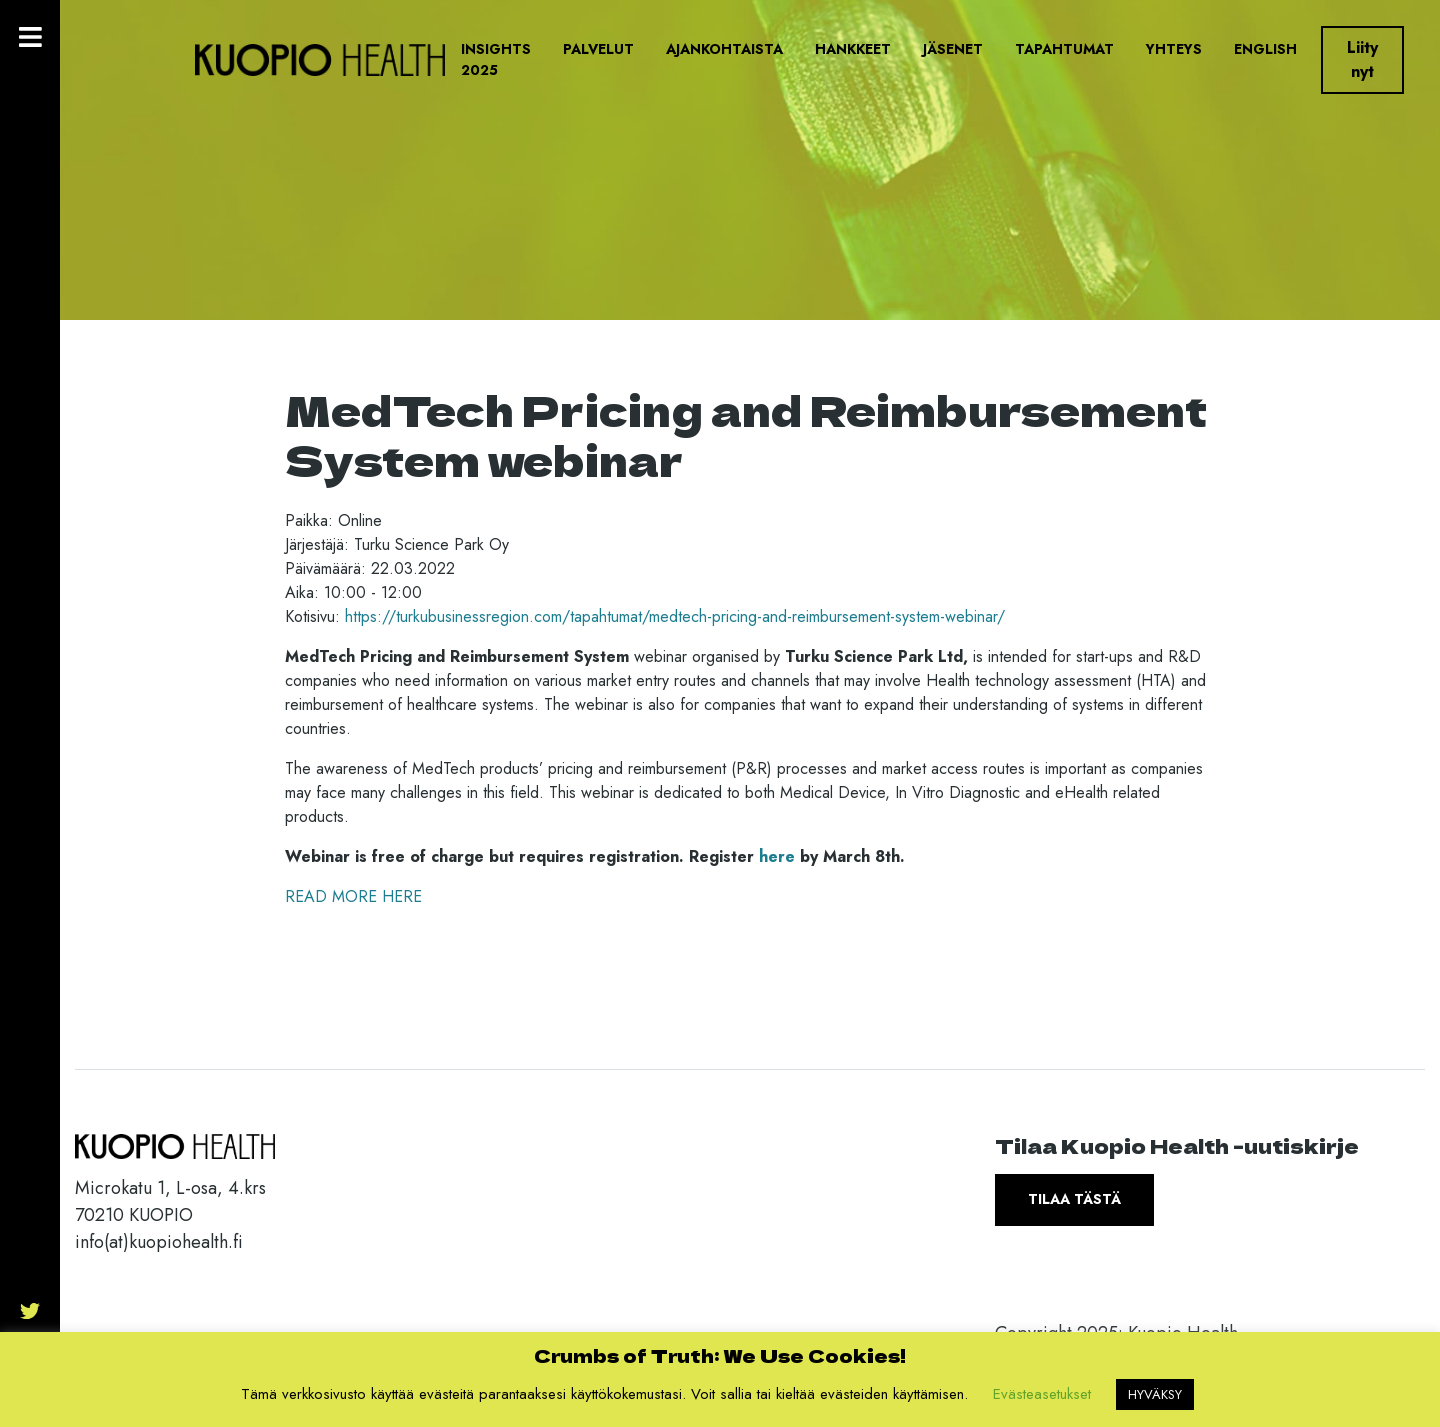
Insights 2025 (496, 59)
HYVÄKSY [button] (1155, 1394)
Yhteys (1174, 49)
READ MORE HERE (353, 896)
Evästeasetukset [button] (1042, 1394)
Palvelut (598, 49)
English (1265, 49)
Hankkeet (853, 49)
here (777, 856)
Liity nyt (1362, 59)
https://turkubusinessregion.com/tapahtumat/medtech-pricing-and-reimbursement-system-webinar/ (675, 616)
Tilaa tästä (1074, 1199)
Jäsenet (953, 49)
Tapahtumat (1064, 49)
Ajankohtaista (724, 49)
